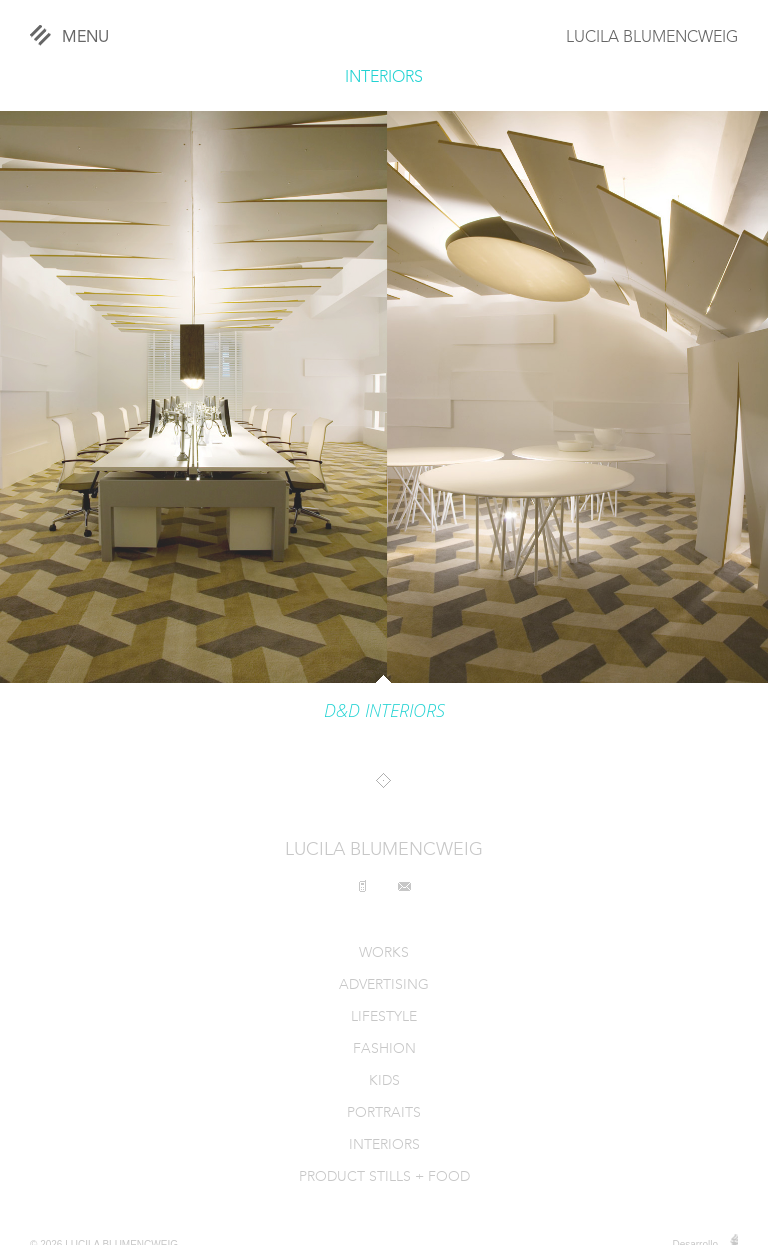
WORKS (384, 953)
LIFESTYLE (384, 1017)
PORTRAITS (384, 1113)
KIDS (384, 1081)
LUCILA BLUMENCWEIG (652, 38)
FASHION (384, 1049)
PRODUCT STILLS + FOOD (384, 1177)
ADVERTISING (384, 985)
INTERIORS (384, 78)
